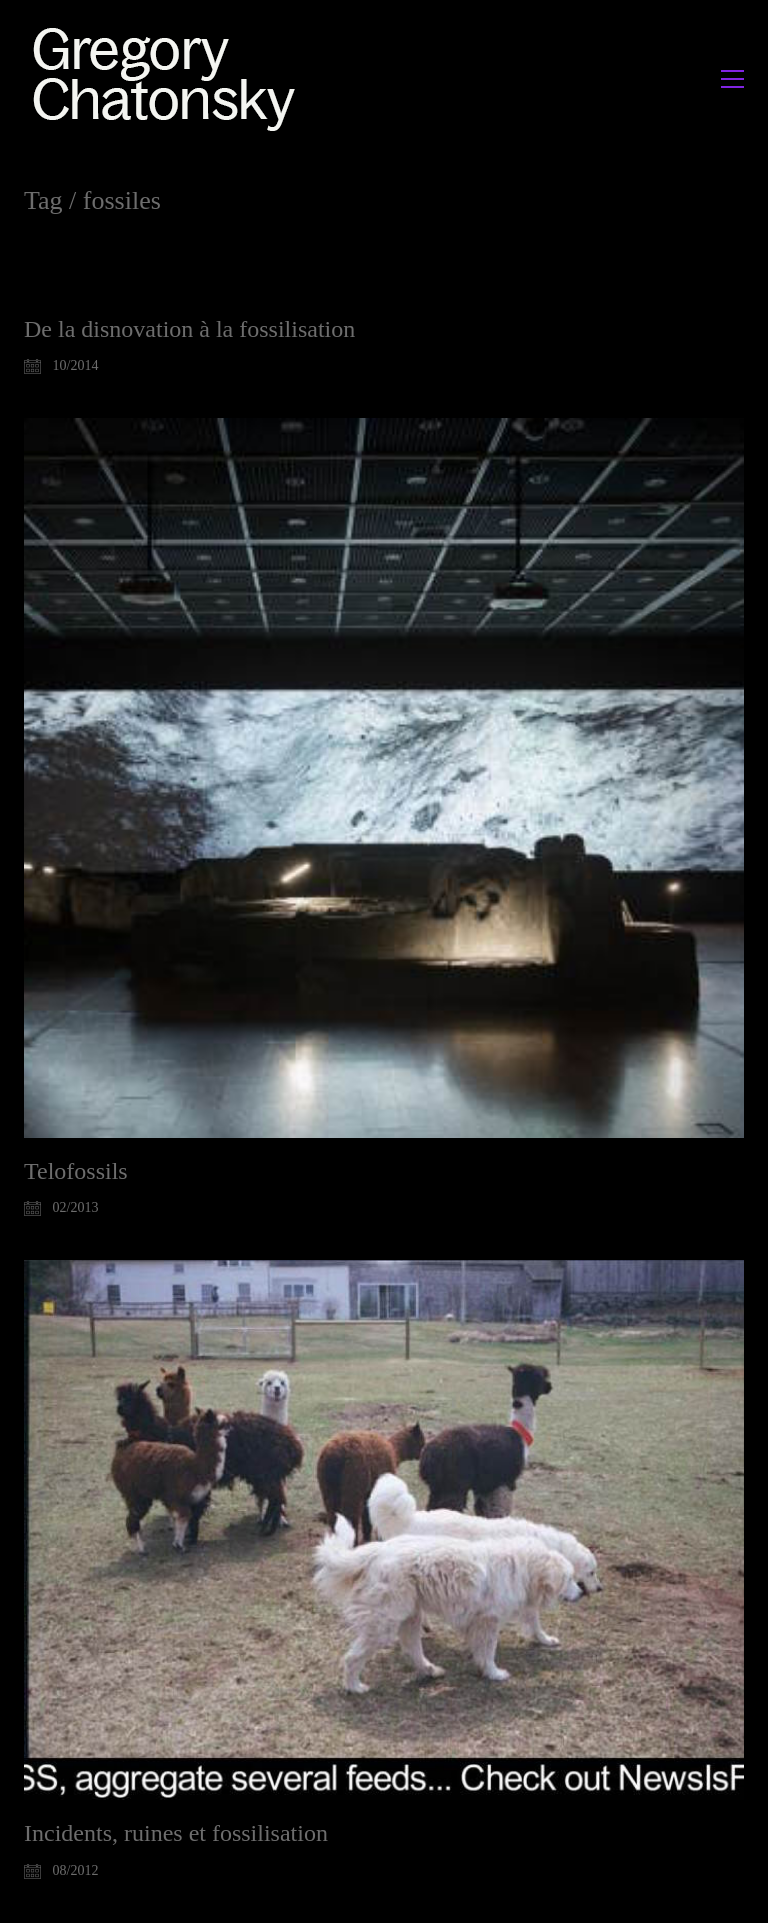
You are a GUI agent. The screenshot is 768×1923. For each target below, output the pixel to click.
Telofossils (76, 1171)
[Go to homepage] (169, 78)
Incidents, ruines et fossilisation (176, 1833)
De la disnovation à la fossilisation (189, 329)
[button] (732, 79)
